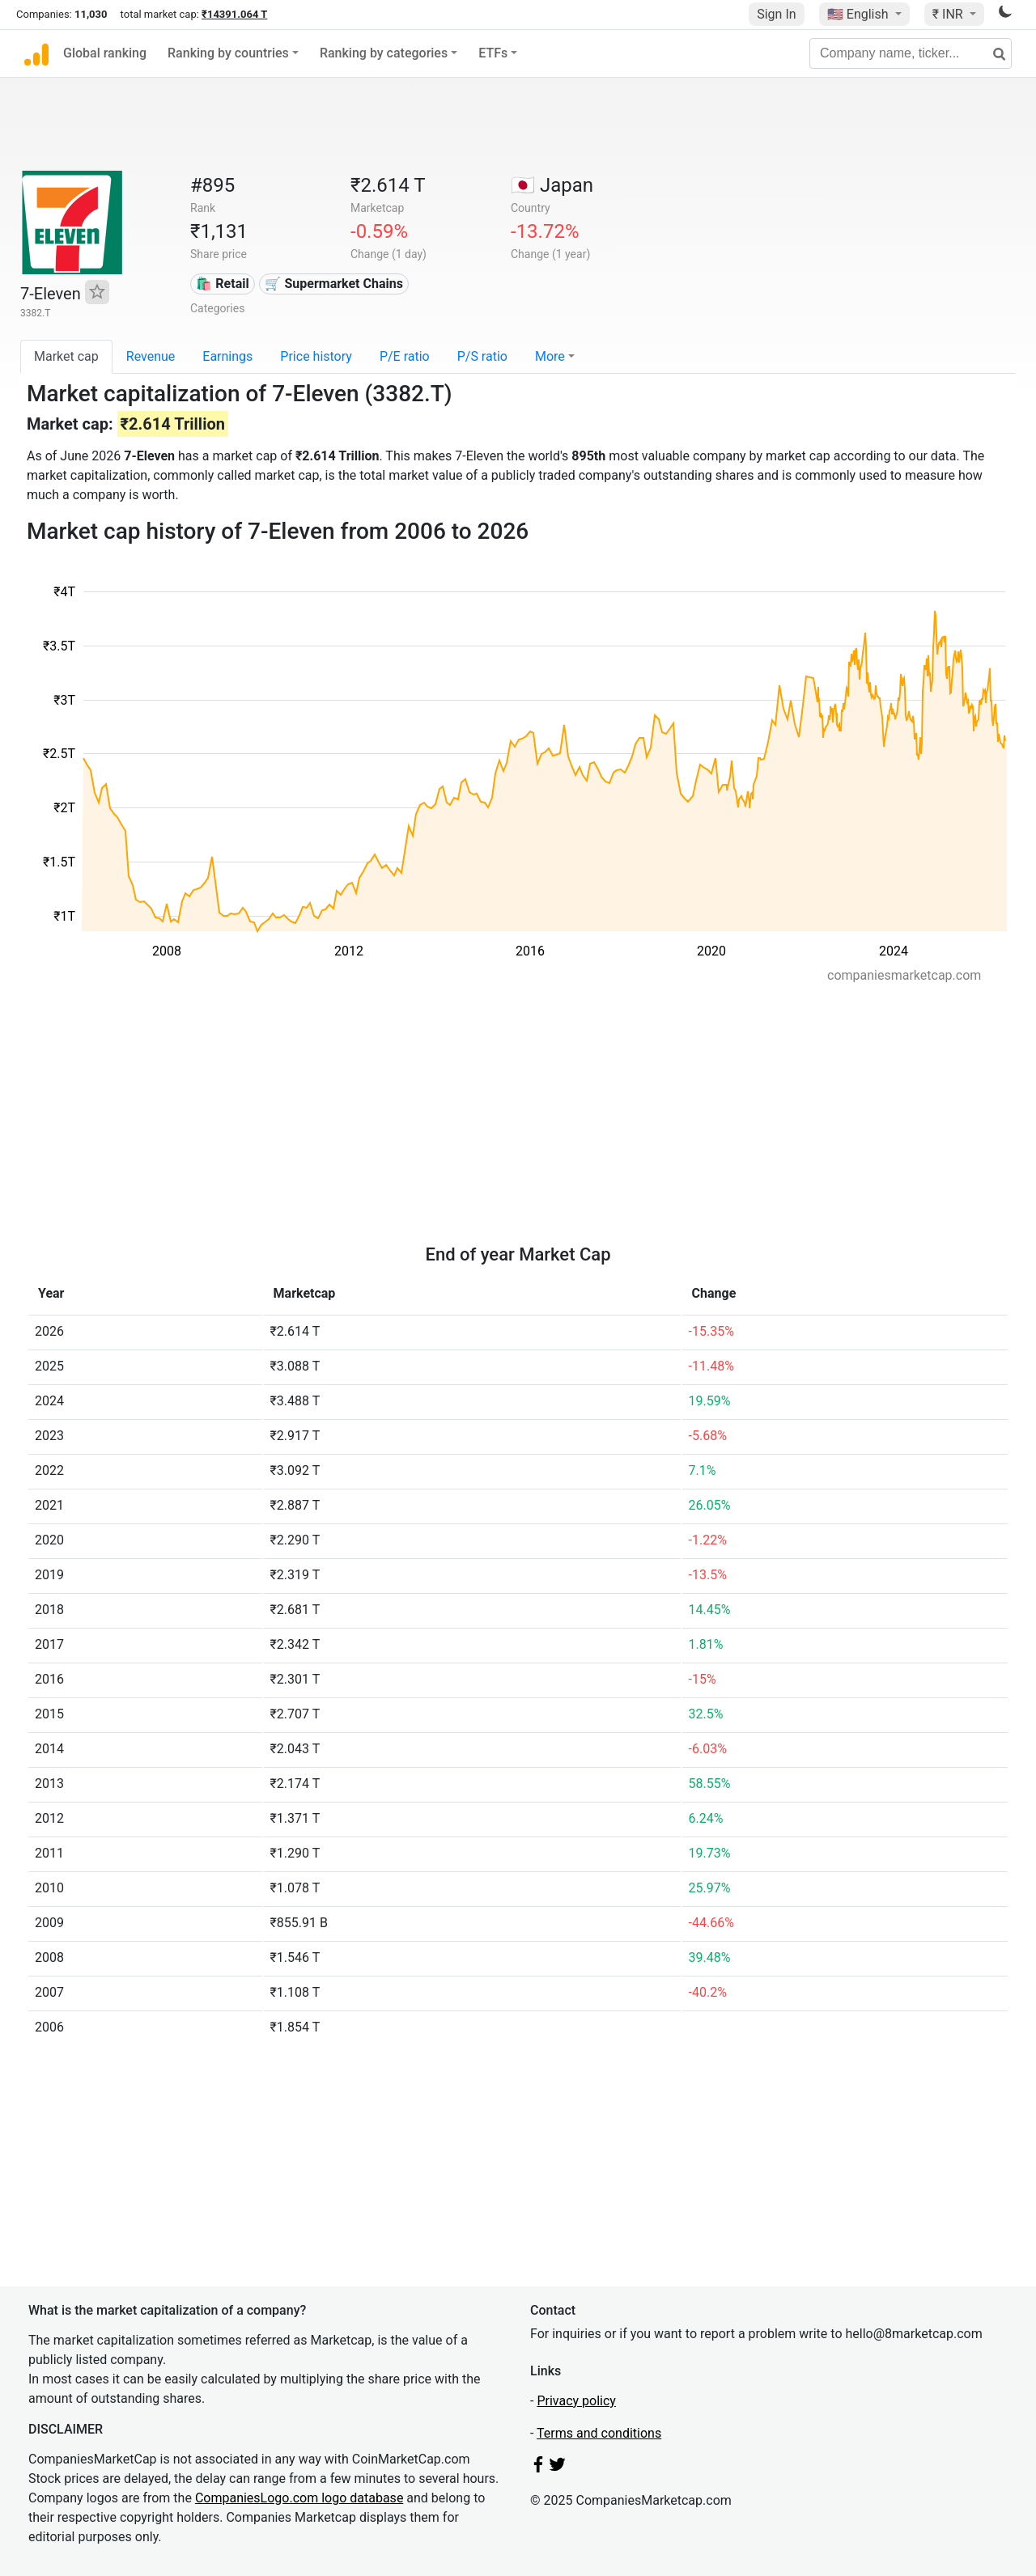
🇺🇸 (859, 14)
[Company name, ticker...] (910, 53)
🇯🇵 (552, 185)
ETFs (492, 53)
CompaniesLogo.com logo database (299, 2498)
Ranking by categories (384, 53)
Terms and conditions (599, 2433)
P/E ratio (405, 356)
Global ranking (104, 53)
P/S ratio (482, 356)
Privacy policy (576, 2401)
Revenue (151, 356)
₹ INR (949, 14)
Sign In (776, 14)
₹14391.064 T (234, 14)
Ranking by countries (228, 53)
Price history (316, 356)
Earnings (227, 356)
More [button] (550, 356)
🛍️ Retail (222, 283)
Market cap (66, 356)
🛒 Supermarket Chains (333, 283)
